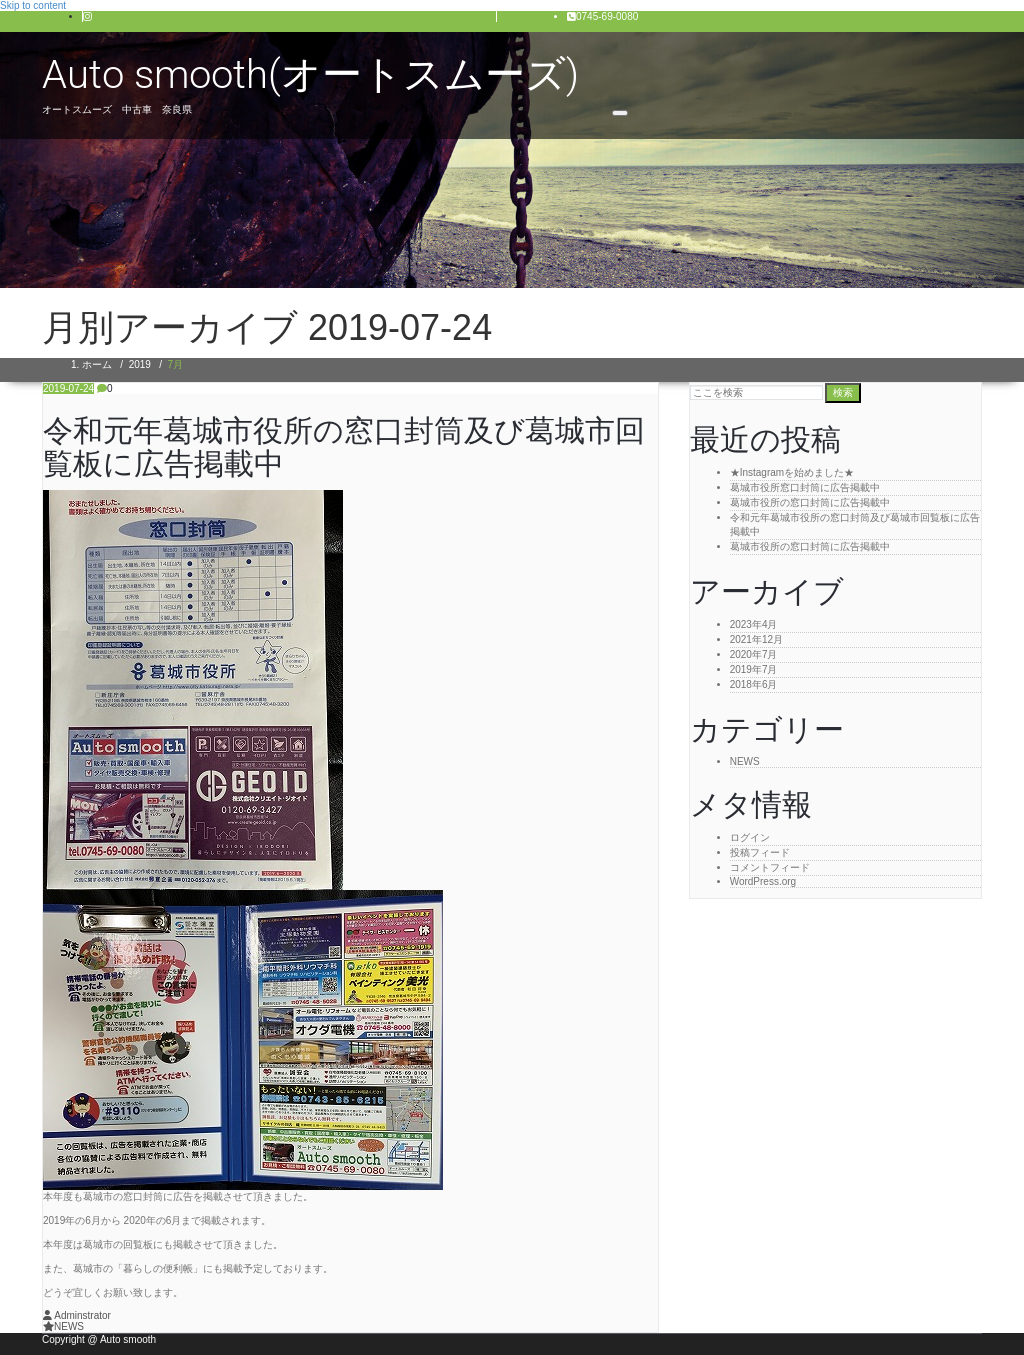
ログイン (750, 837)
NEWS (69, 1326)
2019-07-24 (68, 388)
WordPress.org (763, 881)
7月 (176, 364)
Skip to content (33, 5)
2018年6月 (754, 684)
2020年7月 (754, 654)
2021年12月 (756, 639)
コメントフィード (770, 867)
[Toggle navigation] (620, 113)
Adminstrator (77, 1315)
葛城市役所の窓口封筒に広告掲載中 (810, 502)
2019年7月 (754, 669)
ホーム (97, 364)
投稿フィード (760, 852)
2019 (140, 364)
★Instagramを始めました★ (792, 472)
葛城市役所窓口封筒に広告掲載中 (805, 487)
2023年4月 (754, 624)
